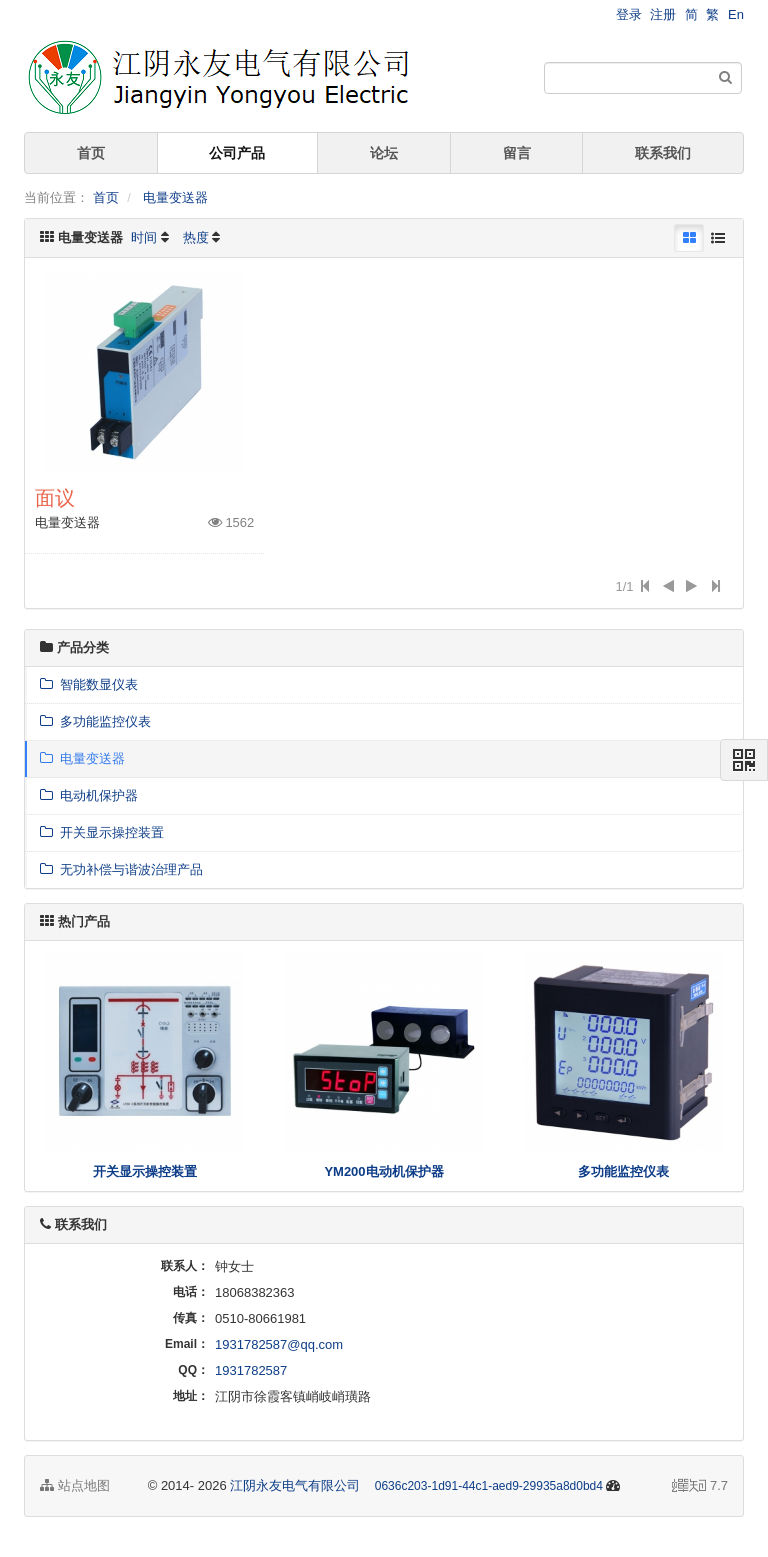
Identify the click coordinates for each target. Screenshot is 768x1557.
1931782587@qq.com (279, 1344)
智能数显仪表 (89, 684)
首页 (91, 153)
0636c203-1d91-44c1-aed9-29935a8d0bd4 (489, 1486)
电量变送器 (175, 197)
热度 (196, 237)
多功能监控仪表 (95, 721)
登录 (629, 14)
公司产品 (237, 153)
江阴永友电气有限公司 (295, 1485)
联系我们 (663, 153)
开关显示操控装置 (102, 832)
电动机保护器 (89, 795)
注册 (663, 14)
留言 (517, 153)
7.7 (700, 1487)
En (736, 14)
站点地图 (75, 1485)
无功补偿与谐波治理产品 (121, 869)
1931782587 (251, 1370)
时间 (144, 237)
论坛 (384, 153)
